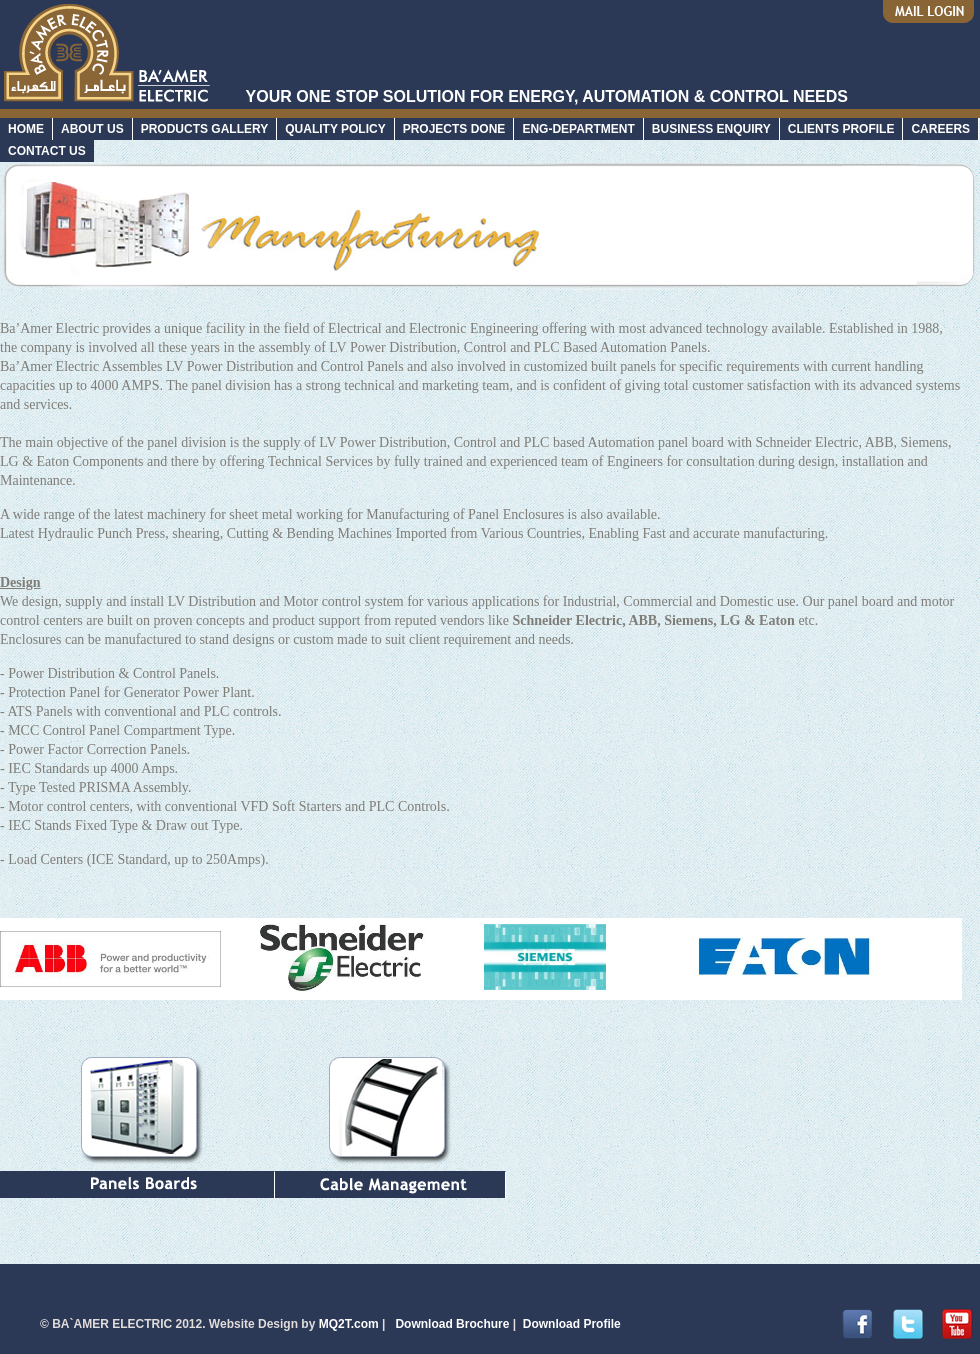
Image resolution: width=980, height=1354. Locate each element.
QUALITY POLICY (335, 129)
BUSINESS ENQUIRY (711, 129)
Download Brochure (452, 1324)
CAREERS (940, 129)
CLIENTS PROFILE (841, 129)
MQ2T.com (346, 1324)
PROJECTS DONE (454, 129)
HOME (26, 129)
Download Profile (572, 1324)
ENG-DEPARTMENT (578, 129)
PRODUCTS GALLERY (205, 129)
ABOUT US (92, 129)
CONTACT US (47, 151)
